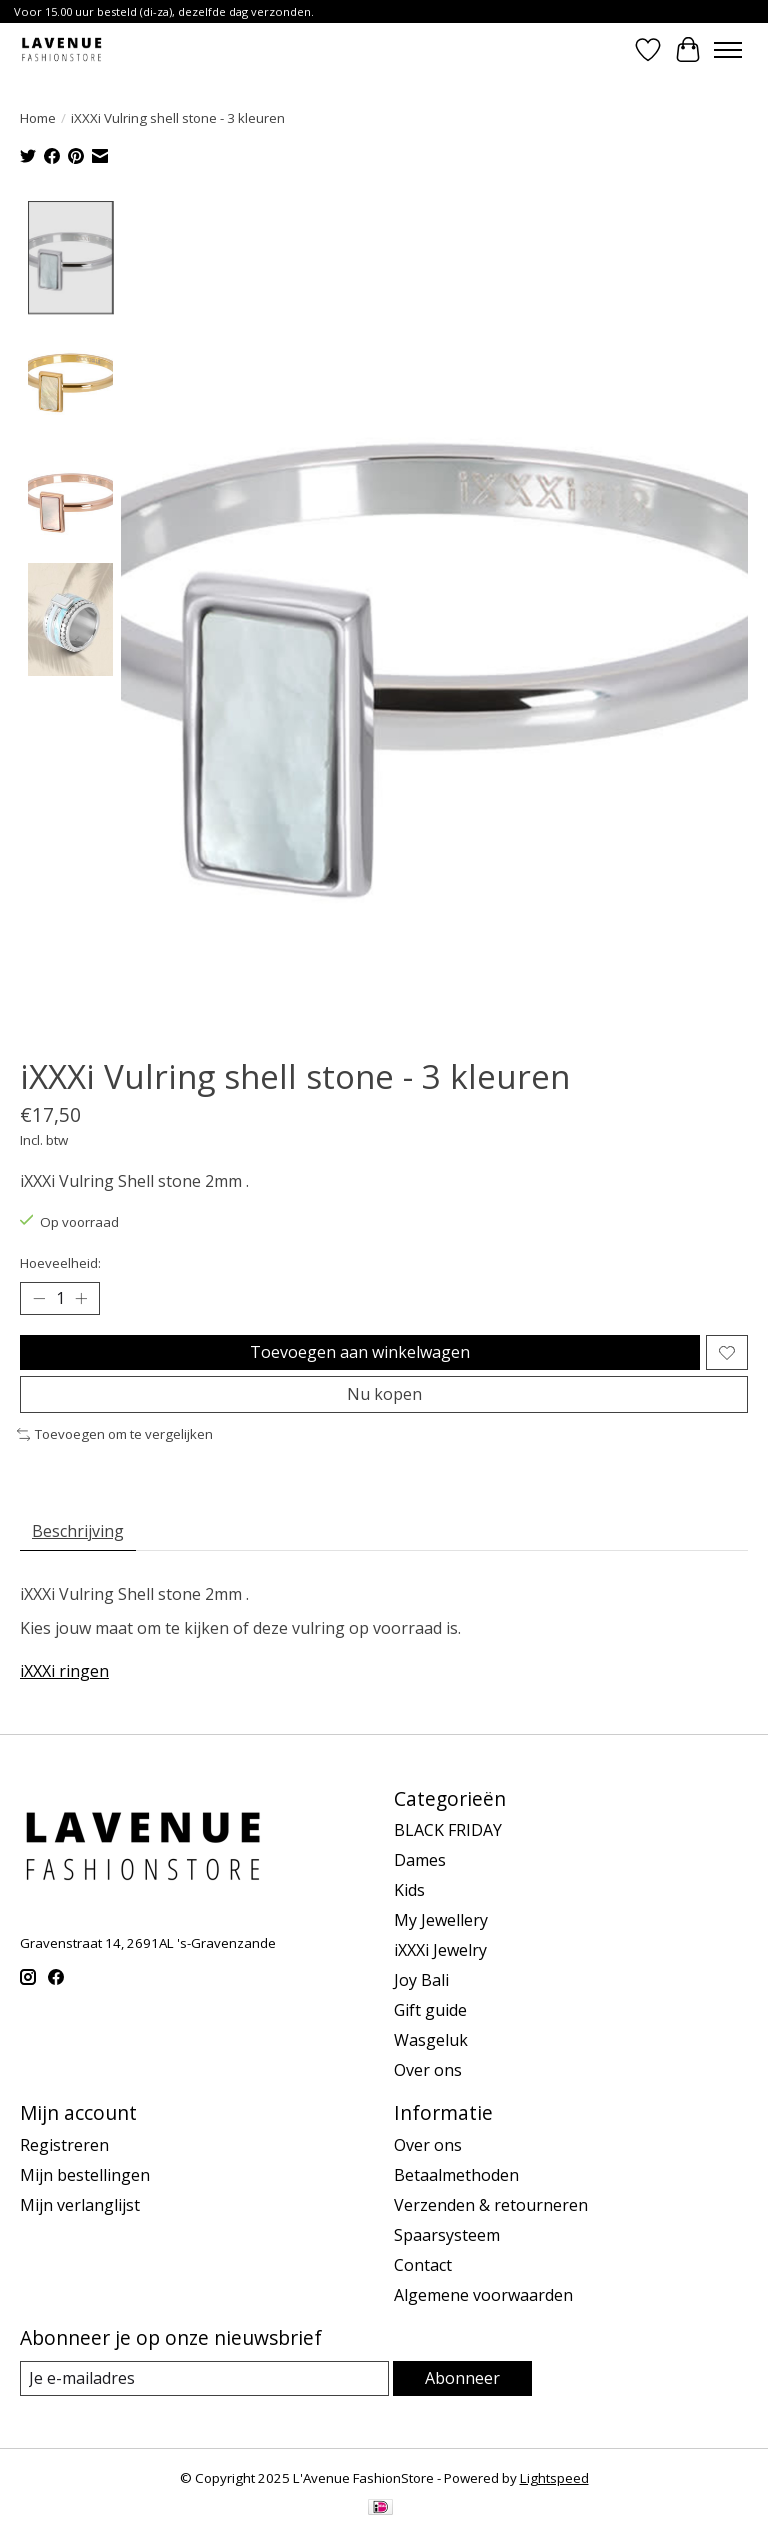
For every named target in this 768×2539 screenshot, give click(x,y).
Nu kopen (384, 1394)
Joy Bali (421, 1980)
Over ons (428, 2070)
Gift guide (430, 2010)
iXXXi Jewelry (440, 1950)
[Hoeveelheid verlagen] (39, 1299)
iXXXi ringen (64, 1671)
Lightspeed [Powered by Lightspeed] (554, 2478)
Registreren (64, 2145)
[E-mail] (204, 2378)
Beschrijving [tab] (78, 1531)
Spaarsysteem (447, 2235)
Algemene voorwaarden (483, 2295)
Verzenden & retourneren (491, 2205)
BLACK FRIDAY (448, 1830)
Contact (423, 2265)
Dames (420, 1860)
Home (38, 118)
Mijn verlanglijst (80, 2205)
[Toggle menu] (728, 50)
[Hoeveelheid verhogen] (81, 1299)
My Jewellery (441, 1920)
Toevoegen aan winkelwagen (360, 1352)
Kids (409, 1890)
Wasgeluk (431, 2040)
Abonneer (462, 2378)
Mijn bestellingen (85, 2175)
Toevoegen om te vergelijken (115, 1434)
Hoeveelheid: (60, 1263)
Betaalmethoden (456, 2175)
